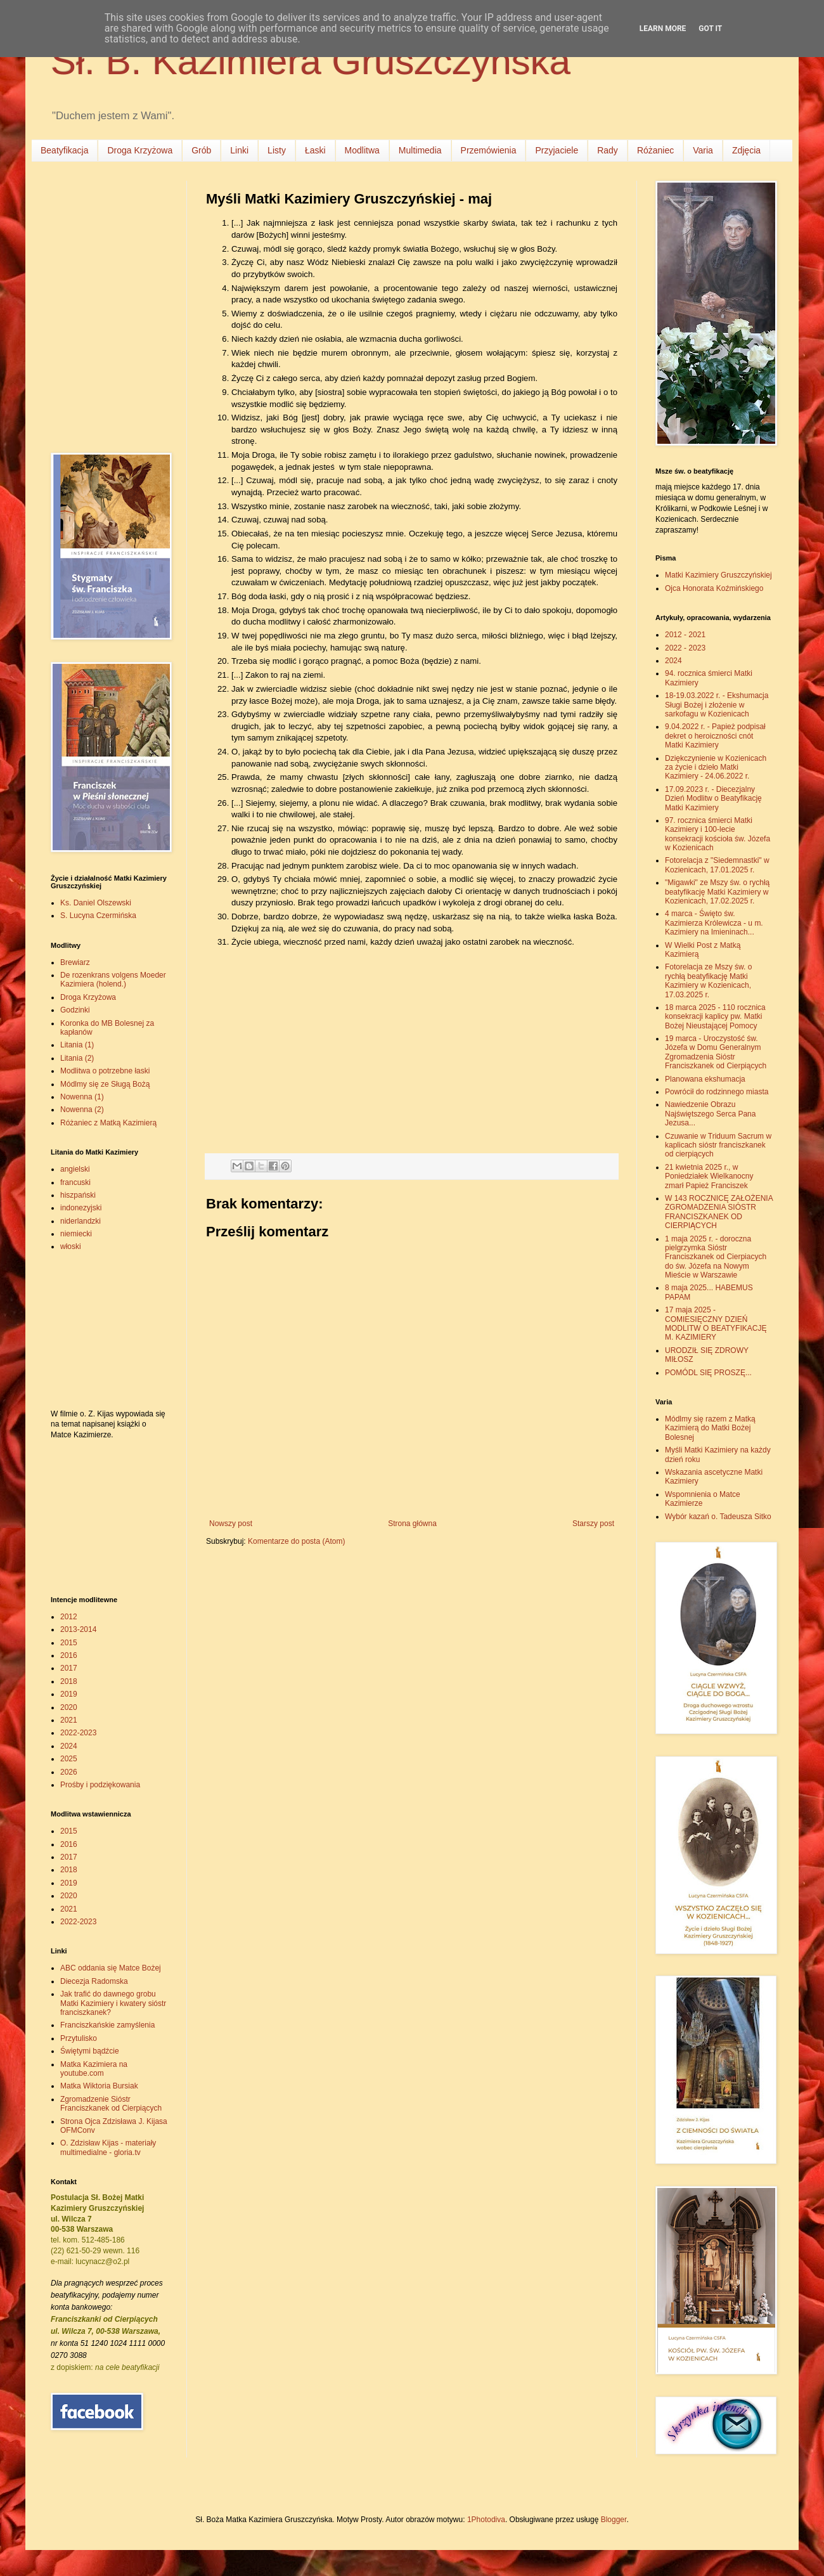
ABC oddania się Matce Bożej (110, 1968)
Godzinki (75, 1010)
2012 (68, 1616)
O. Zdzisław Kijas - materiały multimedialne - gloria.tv (108, 2147)
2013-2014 (78, 1629)
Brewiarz (75, 962)
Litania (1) (77, 1044)
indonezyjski (80, 1207)
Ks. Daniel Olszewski (95, 902)
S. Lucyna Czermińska (98, 915)
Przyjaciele (556, 150)
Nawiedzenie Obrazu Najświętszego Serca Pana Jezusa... (710, 1113)
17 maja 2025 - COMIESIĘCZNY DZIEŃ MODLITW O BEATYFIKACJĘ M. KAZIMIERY (715, 1323)
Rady (607, 150)
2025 (68, 1758)
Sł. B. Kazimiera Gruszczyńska (310, 61)
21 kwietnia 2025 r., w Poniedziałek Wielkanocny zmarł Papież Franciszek (709, 1176)
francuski (75, 1182)
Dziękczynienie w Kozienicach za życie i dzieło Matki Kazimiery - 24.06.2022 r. (715, 767)
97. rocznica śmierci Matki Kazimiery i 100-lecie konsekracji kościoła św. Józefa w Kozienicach (717, 834)
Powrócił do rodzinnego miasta (716, 1091)
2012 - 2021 (685, 634)
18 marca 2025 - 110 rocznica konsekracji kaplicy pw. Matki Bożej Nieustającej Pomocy (715, 1016)
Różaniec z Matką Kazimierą (108, 1122)
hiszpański (78, 1195)
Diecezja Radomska (94, 1981)
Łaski (315, 150)
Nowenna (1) (82, 1096)
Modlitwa (362, 150)
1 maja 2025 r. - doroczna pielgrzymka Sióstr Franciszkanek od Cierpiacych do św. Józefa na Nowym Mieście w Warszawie (715, 1257)
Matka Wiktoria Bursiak (99, 2085)
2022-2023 (78, 1732)
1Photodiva (486, 2519)
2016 (68, 1655)
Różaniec (655, 150)
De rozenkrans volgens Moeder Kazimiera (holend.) (113, 979)
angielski (75, 1169)
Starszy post (593, 1523)
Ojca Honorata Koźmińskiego (714, 588)
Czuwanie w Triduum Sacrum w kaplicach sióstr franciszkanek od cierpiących (718, 1145)
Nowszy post (230, 1523)
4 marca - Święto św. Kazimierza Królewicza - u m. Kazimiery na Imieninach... (714, 922)
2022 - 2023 (685, 648)
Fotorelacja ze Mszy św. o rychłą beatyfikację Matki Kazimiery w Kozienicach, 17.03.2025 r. (708, 980)
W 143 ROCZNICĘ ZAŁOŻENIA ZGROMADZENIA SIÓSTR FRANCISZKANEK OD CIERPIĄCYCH (719, 1212)
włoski (70, 1246)
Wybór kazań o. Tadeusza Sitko (718, 1516)
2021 (68, 1720)
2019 (68, 1694)
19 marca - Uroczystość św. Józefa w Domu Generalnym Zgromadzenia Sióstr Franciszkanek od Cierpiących (715, 1052)
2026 (68, 1772)
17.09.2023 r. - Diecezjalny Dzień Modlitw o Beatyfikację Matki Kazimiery (713, 798)
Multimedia (420, 150)
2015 (68, 1642)
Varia (703, 150)
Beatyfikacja (64, 150)
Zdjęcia (746, 150)
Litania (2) (77, 1058)
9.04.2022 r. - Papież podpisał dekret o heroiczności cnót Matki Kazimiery (715, 735)
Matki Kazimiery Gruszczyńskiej (718, 575)
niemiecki (76, 1233)
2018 (68, 1681)
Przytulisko (78, 2038)
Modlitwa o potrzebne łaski (105, 1070)
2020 (68, 1707)
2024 (68, 1746)
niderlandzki (80, 1221)
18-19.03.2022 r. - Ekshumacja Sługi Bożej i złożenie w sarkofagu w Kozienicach (716, 704)
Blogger (614, 2519)
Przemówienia (489, 150)
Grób (201, 150)
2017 (68, 1668)
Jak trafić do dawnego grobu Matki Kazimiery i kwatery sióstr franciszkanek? (113, 2003)
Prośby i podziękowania (100, 1784)
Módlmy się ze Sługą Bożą (105, 1084)
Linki (239, 150)
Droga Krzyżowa (139, 150)
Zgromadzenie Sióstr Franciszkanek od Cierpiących (111, 2104)
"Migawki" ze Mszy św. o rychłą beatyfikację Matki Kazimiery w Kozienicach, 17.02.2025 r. (717, 891)
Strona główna (412, 1523)
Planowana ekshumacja (705, 1079)
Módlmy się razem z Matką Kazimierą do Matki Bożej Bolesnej (710, 1428)
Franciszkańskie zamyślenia (107, 2025)
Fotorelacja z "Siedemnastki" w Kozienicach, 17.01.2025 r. (717, 865)
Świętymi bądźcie (89, 2051)
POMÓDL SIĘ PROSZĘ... (708, 1372)
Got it (710, 28)
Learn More (663, 28)
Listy (276, 150)
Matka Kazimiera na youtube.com (93, 2069)
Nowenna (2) (82, 1109)
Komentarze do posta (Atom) (296, 1541)
